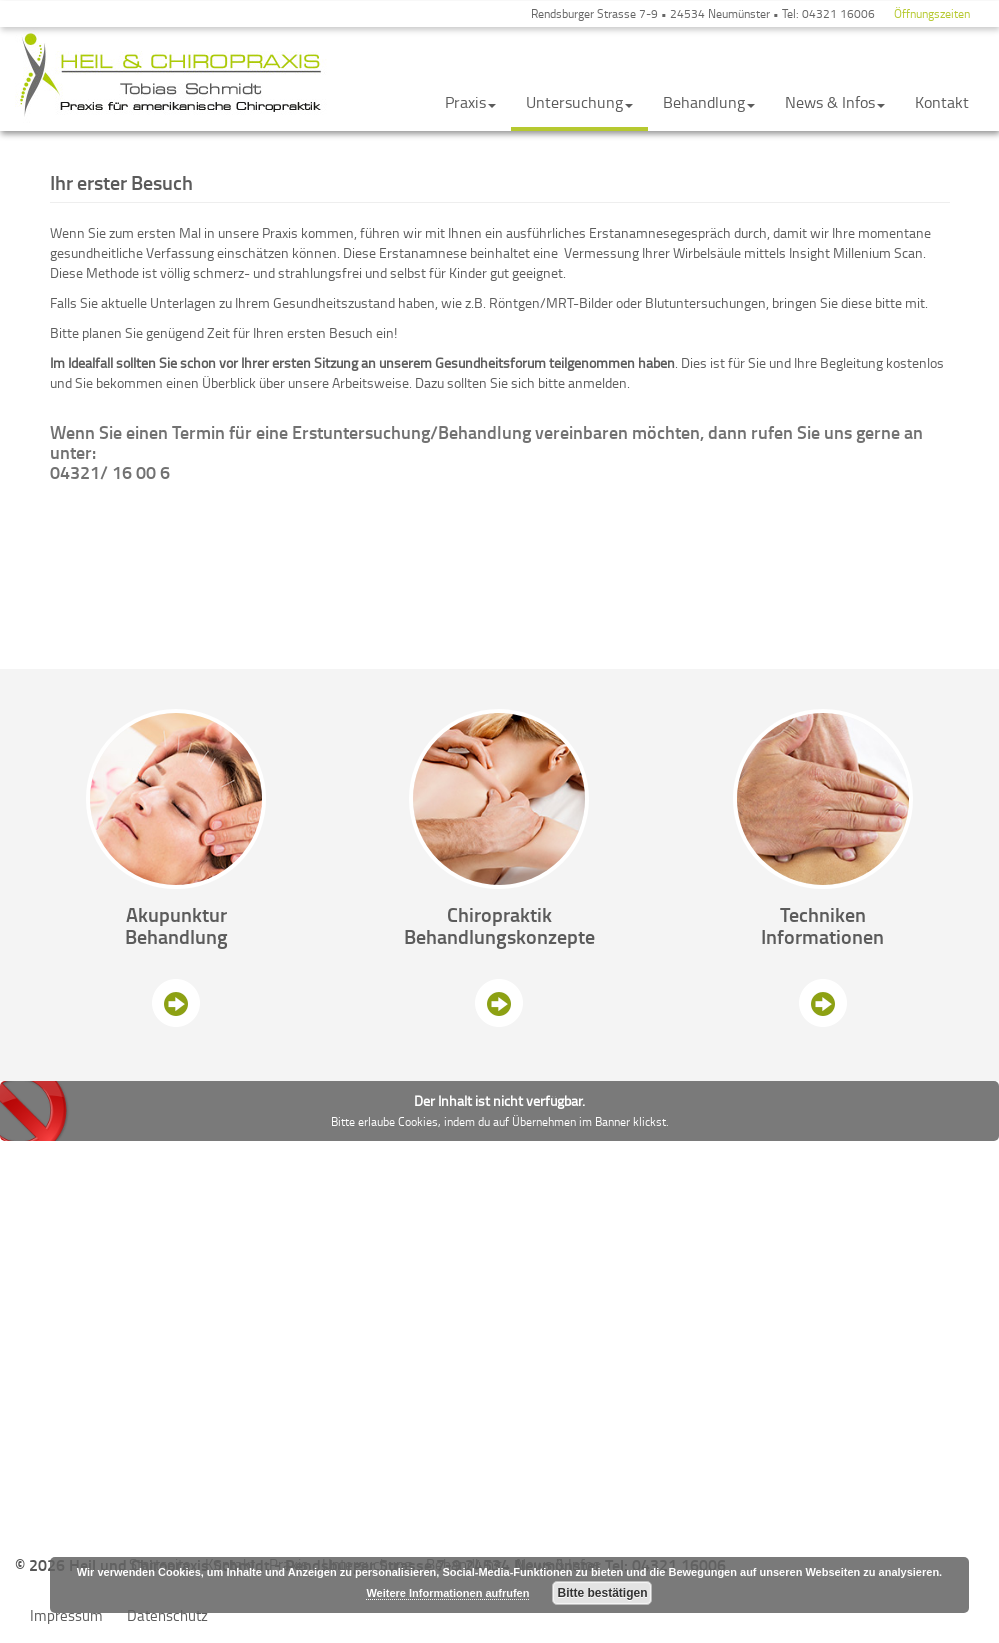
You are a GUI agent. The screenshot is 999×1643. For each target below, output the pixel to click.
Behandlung (709, 102)
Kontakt (942, 102)
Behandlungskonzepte (499, 936)
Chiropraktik (499, 914)
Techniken (823, 914)
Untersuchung (579, 102)
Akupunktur (176, 914)
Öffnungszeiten (932, 13)
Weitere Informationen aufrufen (447, 1593)
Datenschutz (167, 1615)
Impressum (66, 1615)
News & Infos (835, 102)
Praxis (470, 102)
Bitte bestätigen (602, 1593)
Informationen (822, 936)
